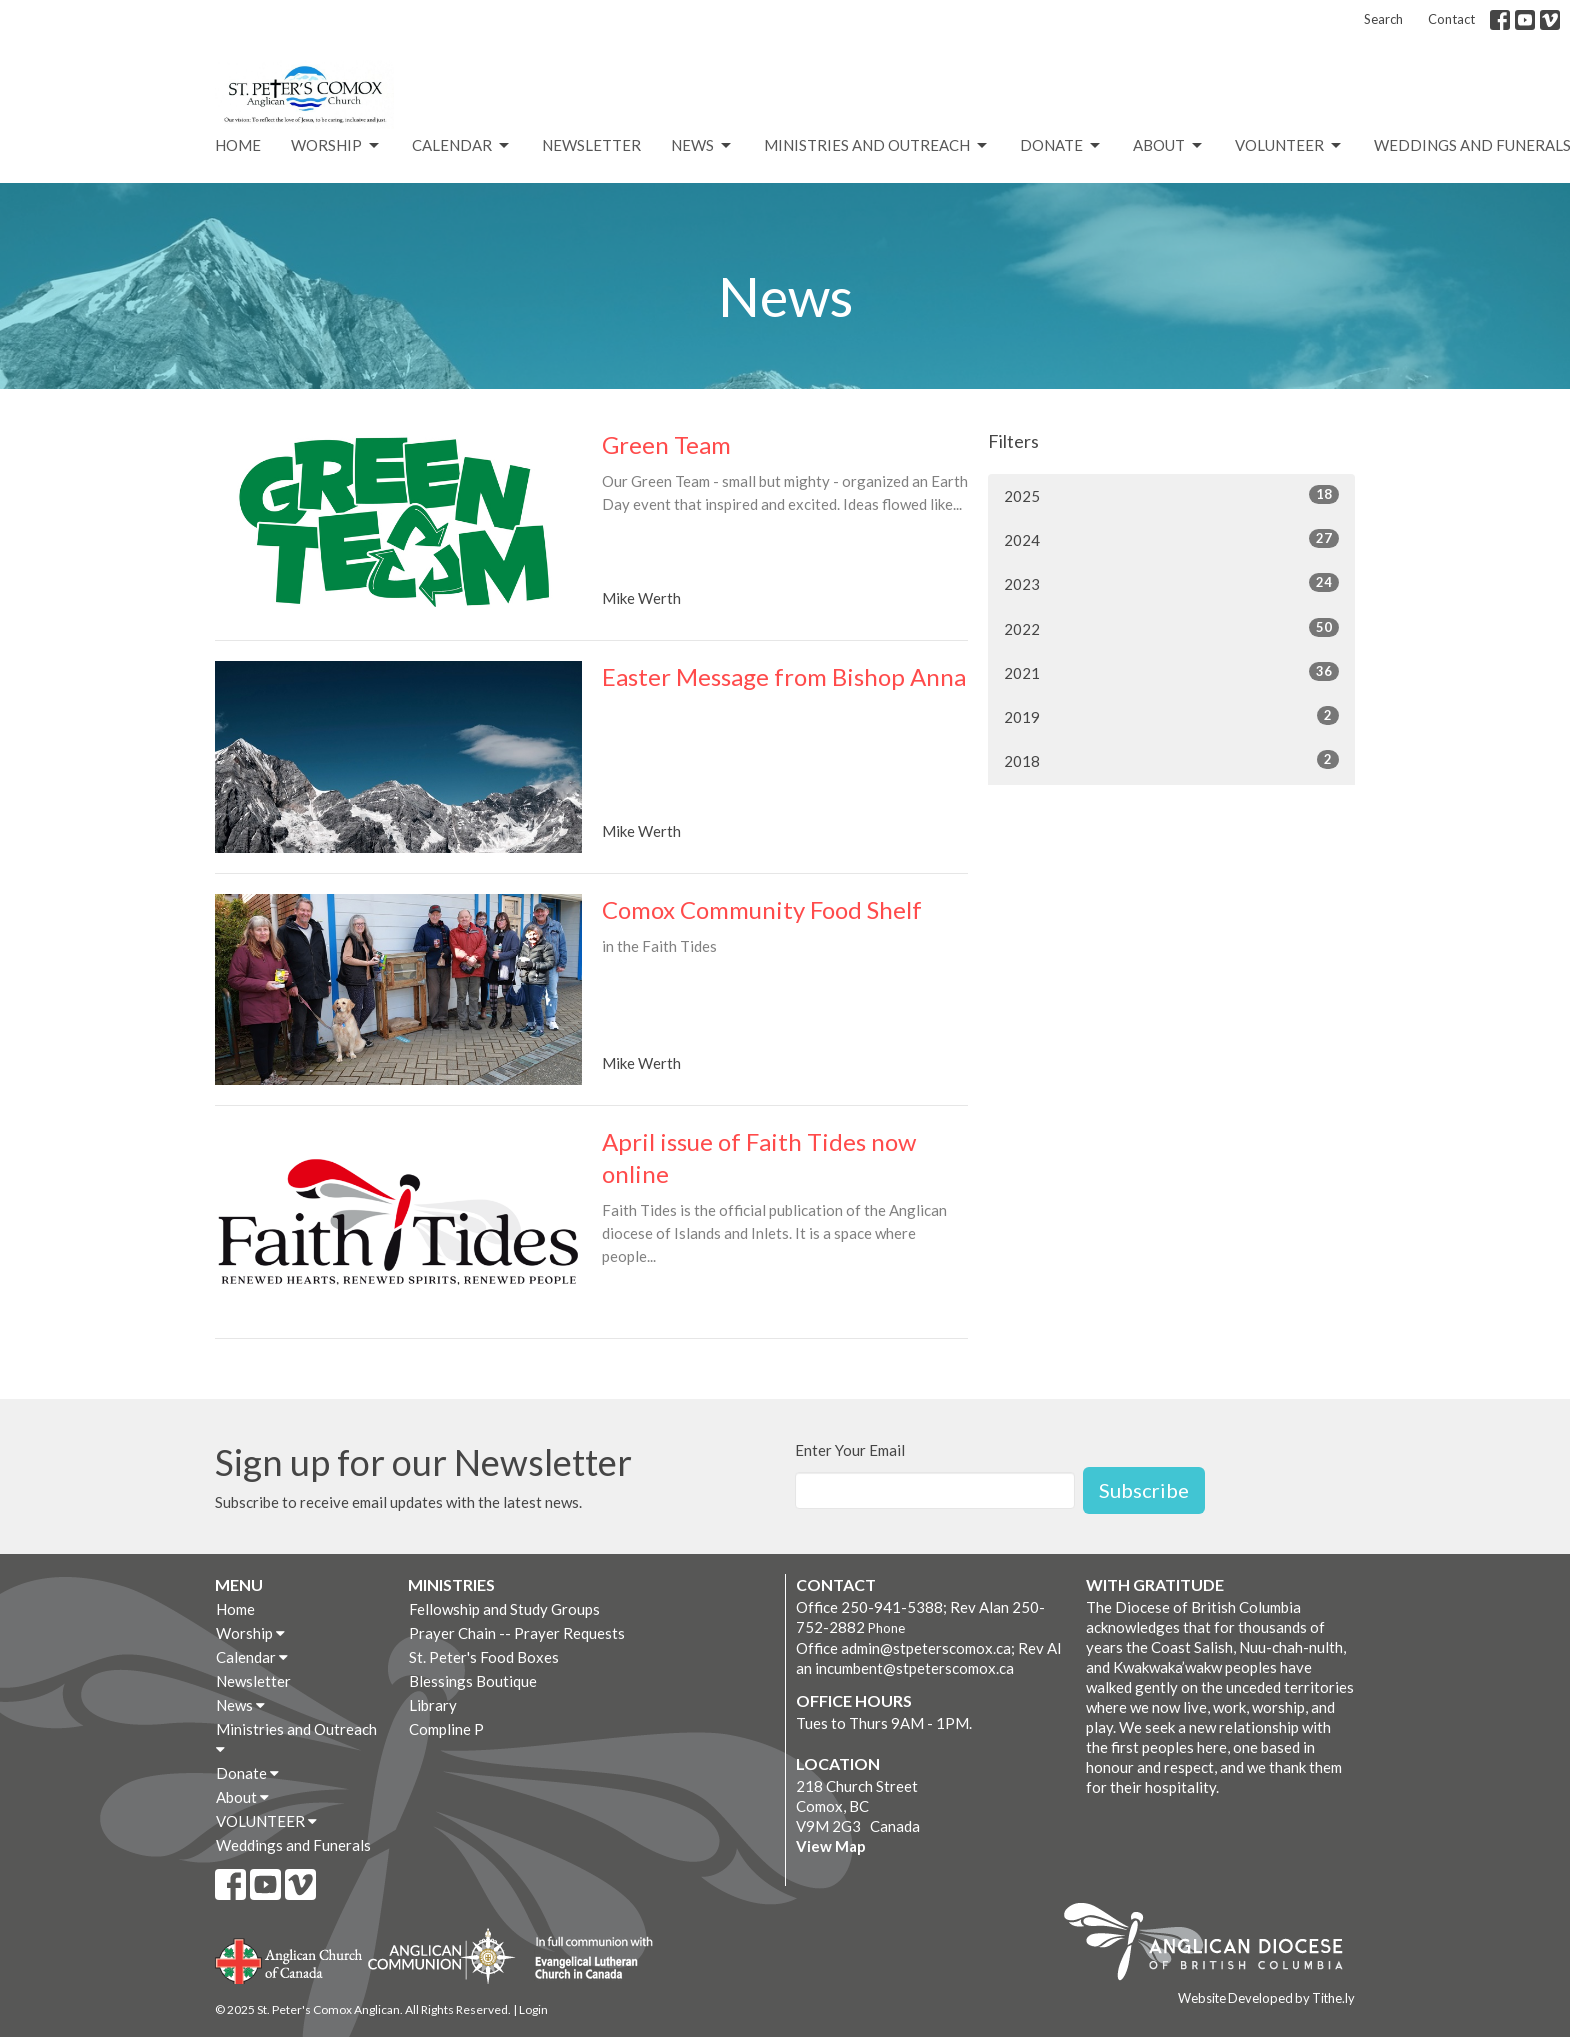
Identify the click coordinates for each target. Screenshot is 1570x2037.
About (1169, 146)
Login (533, 2009)
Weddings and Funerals (293, 1845)
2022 (1171, 628)
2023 (1171, 583)
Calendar (462, 146)
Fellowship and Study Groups (504, 1609)
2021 (1171, 672)
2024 (1171, 539)
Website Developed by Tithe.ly (1266, 1998)
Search (1383, 19)
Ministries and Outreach (877, 146)
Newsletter (591, 145)
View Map (831, 1846)
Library (433, 1705)
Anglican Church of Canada (289, 1959)
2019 (1171, 716)
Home (238, 145)
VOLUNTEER (1289, 146)
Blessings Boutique (473, 1681)
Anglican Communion (441, 1955)
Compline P (446, 1729)
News (702, 146)
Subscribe (1144, 1490)
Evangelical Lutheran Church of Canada (586, 1959)
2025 (1171, 495)
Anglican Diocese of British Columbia (1213, 1945)
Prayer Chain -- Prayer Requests (517, 1633)
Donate (1061, 146)
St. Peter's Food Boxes (484, 1657)
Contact (1451, 19)
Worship (336, 146)
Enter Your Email (850, 1450)
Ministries (451, 1584)
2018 (1171, 760)
